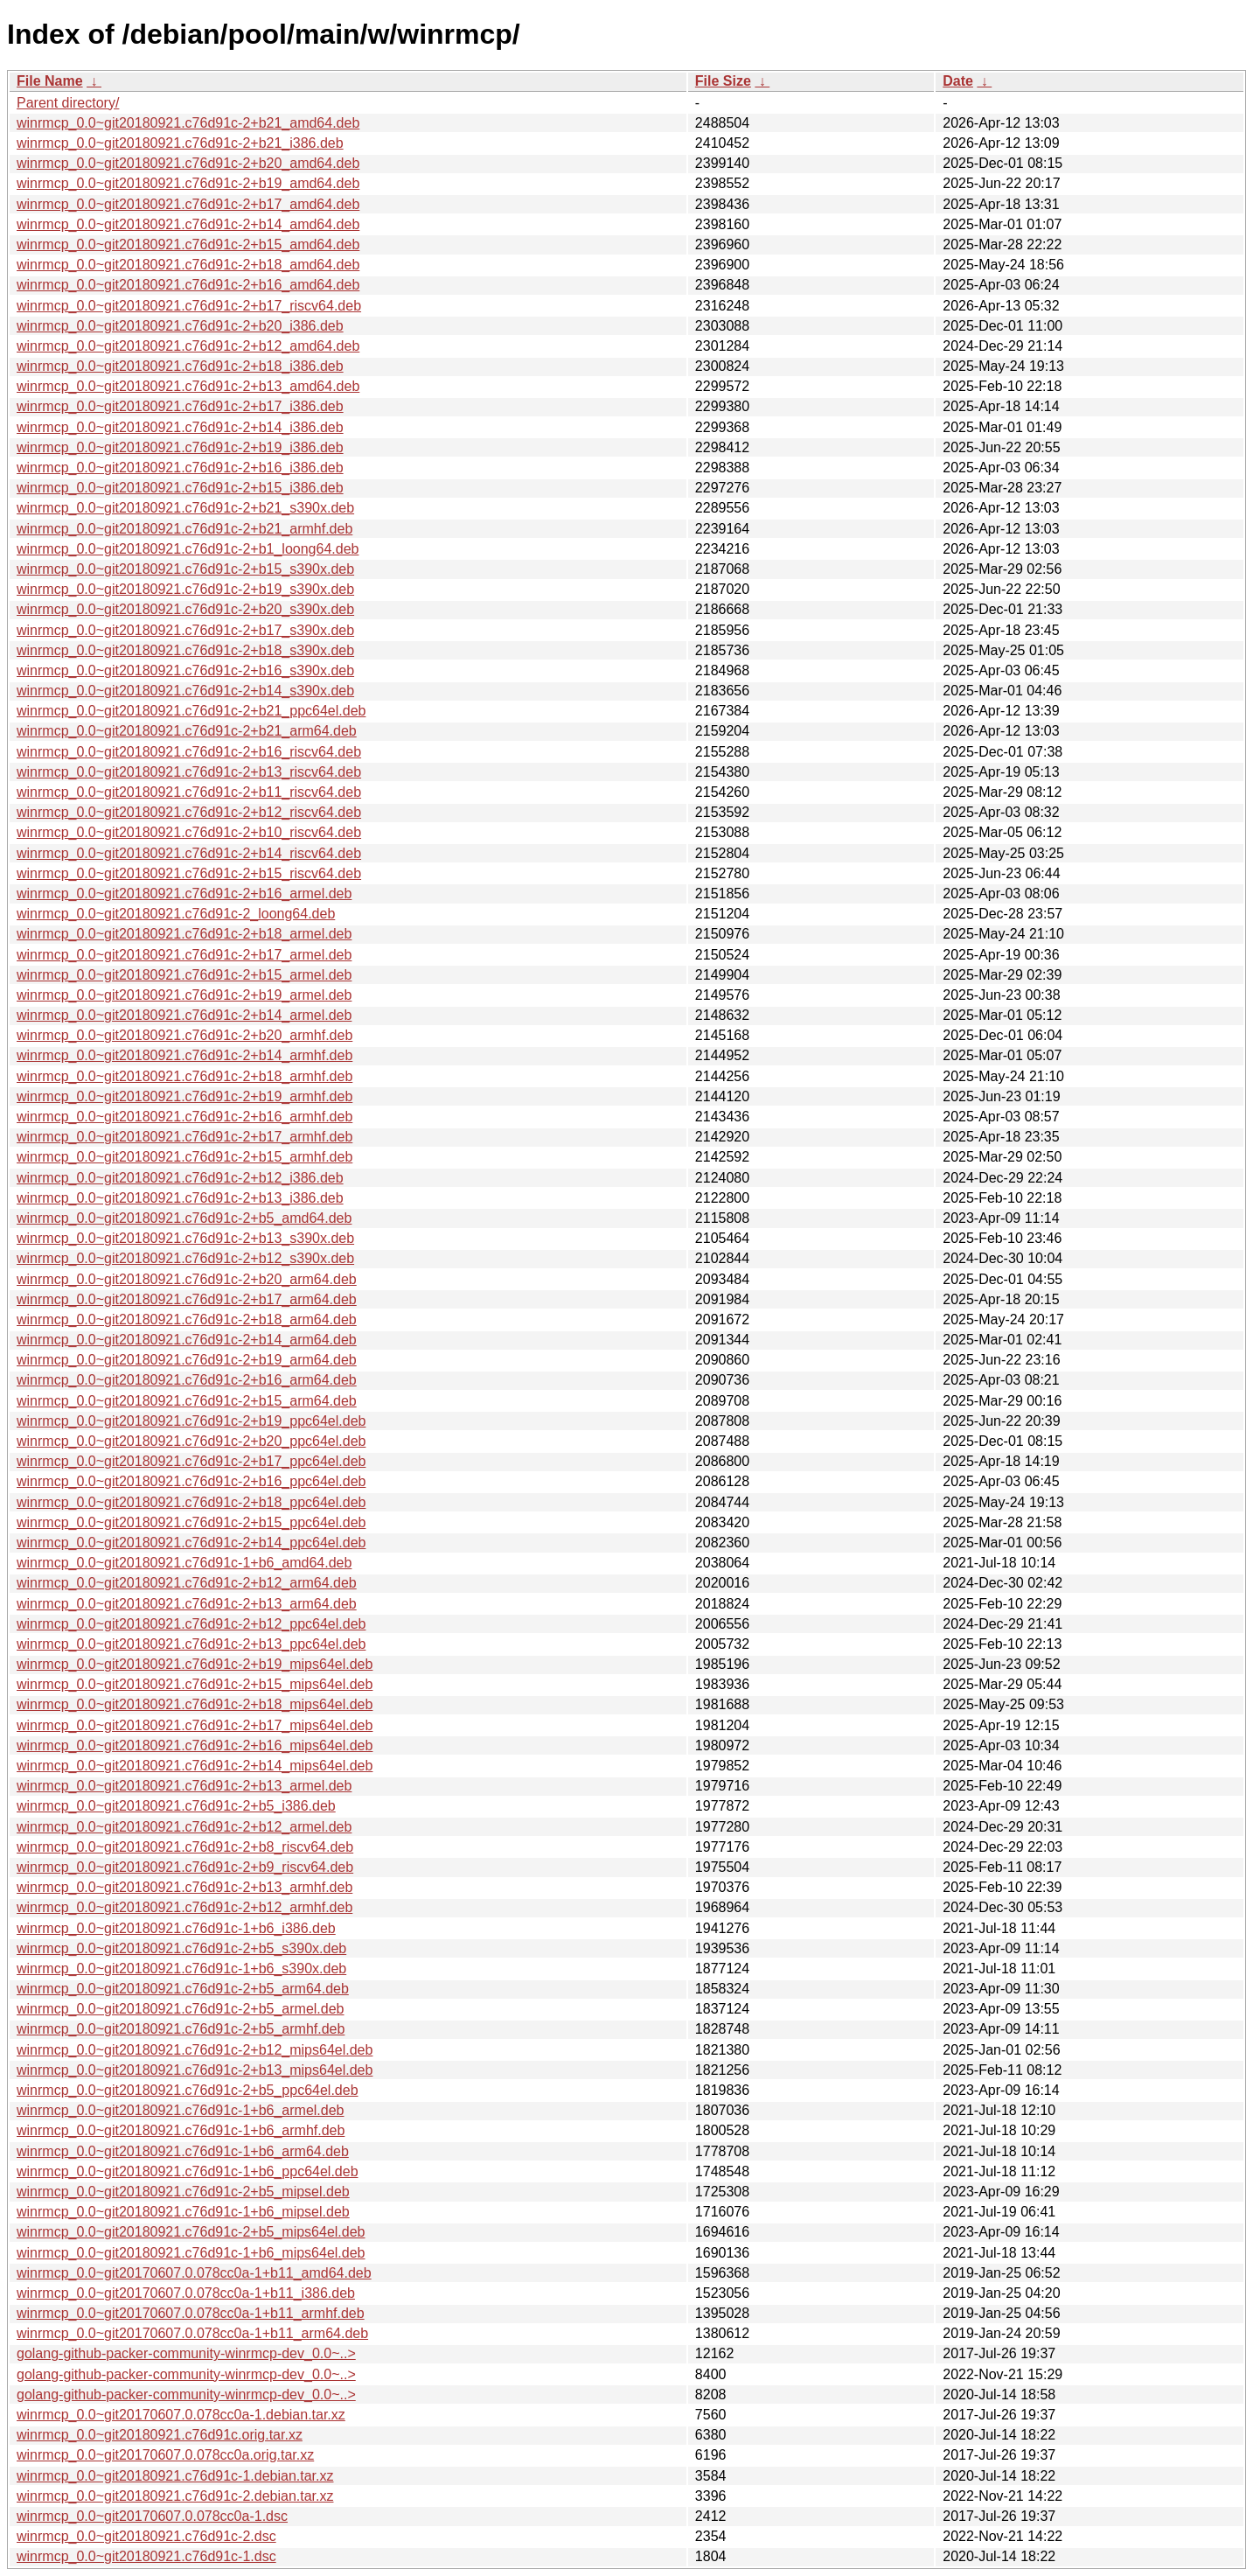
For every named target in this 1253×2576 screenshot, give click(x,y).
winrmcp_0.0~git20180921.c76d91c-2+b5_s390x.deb (181, 1948)
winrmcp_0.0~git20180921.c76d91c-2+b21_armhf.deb (184, 528)
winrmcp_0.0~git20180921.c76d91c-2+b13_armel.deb (184, 1785)
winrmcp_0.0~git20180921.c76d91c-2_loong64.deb (176, 913)
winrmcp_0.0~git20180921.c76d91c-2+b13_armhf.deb (184, 1887)
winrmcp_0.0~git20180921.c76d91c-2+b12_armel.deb (184, 1826)
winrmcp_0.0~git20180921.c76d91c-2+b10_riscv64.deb (189, 832)
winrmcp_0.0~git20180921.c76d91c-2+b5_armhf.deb (181, 2028)
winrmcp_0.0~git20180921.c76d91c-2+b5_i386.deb (176, 1805)
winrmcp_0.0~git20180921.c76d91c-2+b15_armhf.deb (184, 1156)
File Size (723, 80)
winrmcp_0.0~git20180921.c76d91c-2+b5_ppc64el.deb (187, 2090)
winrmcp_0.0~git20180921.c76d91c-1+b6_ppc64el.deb (187, 2171)
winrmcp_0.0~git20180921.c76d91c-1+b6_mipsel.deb (183, 2211)
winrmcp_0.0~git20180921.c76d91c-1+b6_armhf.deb (181, 2130)
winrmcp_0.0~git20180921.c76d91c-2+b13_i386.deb (180, 1197)
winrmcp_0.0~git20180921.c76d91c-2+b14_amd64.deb (188, 224)
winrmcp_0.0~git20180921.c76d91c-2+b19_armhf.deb (184, 1096)
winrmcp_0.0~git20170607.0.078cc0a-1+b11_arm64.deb (192, 2333)
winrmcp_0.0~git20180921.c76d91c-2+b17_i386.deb (180, 406)
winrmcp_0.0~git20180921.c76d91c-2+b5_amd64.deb (184, 1218)
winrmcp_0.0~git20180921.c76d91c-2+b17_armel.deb (184, 954)
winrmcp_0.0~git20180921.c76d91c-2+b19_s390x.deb (185, 589)
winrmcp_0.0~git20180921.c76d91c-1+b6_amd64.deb (184, 1562)
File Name (50, 80)
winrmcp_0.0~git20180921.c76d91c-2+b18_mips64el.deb (194, 1704)
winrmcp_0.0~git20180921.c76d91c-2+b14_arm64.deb (187, 1339)
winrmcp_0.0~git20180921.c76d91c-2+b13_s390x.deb (185, 1238)
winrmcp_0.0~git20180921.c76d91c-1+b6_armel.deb (180, 2110)
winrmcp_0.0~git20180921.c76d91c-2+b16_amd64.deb (188, 284)
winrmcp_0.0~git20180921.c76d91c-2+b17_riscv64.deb (189, 305)
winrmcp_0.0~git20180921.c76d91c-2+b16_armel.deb (184, 893)
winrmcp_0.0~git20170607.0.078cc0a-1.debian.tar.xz (181, 2414)
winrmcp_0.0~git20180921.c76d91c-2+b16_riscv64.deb (189, 751)
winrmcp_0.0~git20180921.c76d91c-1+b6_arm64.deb (183, 2151)
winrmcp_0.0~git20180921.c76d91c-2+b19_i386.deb (180, 447)
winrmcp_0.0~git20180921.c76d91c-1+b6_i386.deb (176, 1928)
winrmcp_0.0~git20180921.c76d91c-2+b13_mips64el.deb (194, 2070)
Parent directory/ (68, 102)
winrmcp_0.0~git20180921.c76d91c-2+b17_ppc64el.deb (191, 1461)
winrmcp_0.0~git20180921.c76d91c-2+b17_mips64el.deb (194, 1725)
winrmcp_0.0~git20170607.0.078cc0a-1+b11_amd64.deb (194, 2272)
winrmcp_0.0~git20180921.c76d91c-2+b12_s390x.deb (185, 1258)
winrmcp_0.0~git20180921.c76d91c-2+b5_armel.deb (180, 2008)
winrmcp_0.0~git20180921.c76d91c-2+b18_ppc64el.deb (191, 1502)
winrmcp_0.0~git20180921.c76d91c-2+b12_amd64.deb (188, 346)
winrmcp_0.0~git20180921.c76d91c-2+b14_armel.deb (184, 1015)
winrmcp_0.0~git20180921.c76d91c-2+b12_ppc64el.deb (191, 1623)
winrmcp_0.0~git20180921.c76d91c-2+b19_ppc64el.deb (191, 1421)
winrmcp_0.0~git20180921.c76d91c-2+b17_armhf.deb (184, 1136)
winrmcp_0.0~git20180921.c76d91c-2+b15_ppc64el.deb (191, 1522)
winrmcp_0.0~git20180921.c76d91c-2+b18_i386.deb (180, 366)
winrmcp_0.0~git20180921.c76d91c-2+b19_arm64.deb (187, 1359)
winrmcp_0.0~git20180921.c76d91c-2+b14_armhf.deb (184, 1055)
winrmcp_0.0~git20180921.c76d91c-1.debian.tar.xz (175, 2475)
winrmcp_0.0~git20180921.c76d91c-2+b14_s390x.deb (185, 690)
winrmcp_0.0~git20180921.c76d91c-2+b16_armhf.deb (184, 1116)
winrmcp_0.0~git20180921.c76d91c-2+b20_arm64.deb (187, 1279)
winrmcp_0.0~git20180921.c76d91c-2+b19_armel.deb (184, 995)
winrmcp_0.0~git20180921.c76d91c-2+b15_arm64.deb (187, 1400)
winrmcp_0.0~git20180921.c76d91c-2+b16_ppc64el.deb (191, 1481)
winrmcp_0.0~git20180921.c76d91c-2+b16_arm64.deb (187, 1379)
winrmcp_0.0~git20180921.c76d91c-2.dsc (146, 2536)
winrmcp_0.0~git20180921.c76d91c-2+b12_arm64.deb (187, 1582)
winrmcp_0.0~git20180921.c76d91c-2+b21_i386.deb (180, 143)
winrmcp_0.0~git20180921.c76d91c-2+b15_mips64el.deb (194, 1684)
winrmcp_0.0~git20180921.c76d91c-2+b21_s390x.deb (185, 507)
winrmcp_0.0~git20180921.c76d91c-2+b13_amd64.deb (188, 386)
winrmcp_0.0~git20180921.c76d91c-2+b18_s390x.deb (185, 650)
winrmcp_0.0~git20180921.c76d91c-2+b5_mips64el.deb (191, 2231)
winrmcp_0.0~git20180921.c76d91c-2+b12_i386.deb (180, 1177)
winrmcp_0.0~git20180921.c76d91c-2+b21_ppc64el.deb (191, 710)
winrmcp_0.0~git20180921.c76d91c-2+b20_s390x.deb (185, 609)
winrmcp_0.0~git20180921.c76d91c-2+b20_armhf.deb (184, 1035)
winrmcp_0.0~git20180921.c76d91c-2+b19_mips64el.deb (194, 1664)
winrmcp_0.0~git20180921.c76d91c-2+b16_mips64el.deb (194, 1745)
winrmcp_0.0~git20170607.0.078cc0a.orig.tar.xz (165, 2454)
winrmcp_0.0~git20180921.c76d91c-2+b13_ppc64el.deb (191, 1644)
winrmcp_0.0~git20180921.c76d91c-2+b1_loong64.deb (187, 548)
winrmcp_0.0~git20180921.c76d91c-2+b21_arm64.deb (187, 730)
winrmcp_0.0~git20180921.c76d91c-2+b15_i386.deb (180, 487)
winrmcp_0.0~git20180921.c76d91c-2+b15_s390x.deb (185, 569)
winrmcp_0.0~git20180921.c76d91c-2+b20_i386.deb (180, 325)
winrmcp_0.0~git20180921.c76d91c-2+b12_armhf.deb (184, 1907)
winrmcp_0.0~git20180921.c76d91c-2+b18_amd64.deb (188, 264)
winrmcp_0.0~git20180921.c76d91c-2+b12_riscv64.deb (189, 812)
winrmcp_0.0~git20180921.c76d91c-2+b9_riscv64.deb (185, 1867)
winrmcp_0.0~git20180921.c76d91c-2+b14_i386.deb (180, 427)
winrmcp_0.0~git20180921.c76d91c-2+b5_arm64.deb (183, 1988)
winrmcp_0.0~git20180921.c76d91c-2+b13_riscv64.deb (189, 771)
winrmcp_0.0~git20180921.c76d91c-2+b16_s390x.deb (185, 670)
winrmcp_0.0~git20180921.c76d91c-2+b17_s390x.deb (185, 630)
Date (958, 80)
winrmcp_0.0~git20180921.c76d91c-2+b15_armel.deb (184, 974)
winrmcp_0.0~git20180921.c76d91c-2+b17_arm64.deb (187, 1299)
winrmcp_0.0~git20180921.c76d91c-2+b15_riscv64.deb (189, 873)
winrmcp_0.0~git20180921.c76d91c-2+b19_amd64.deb (188, 183)
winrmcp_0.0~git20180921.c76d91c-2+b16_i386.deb (180, 467)
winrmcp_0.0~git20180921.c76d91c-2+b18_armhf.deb (184, 1076)
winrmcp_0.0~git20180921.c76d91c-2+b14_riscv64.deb (189, 853)
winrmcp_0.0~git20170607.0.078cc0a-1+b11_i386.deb (186, 2293)
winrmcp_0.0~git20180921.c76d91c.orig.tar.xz (160, 2434)
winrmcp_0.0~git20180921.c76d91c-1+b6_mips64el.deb (191, 2252)
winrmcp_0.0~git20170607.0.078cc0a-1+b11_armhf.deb (191, 2313)
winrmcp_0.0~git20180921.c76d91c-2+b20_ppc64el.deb (191, 1441)
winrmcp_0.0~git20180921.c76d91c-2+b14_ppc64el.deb (191, 1542)
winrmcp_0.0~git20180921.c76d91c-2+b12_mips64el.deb (194, 2049)
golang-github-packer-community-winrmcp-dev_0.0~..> (186, 2353)
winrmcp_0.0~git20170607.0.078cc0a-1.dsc (152, 2516)
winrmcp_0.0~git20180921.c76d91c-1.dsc (146, 2556)
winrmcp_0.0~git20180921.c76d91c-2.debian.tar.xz (175, 2496)
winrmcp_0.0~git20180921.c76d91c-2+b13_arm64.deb (187, 1603)
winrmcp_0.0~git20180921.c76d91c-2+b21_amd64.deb (188, 122)
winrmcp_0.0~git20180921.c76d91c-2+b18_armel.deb (184, 933)
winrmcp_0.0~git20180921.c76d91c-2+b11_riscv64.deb (189, 792)
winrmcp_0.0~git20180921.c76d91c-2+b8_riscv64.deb (185, 1847)
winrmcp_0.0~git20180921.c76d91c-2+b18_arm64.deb (187, 1319)
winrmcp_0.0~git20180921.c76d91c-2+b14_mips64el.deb (194, 1765)
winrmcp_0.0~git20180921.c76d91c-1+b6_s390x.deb (181, 1968)
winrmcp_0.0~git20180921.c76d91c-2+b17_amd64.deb (188, 204)
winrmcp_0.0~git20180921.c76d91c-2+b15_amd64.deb (188, 244)
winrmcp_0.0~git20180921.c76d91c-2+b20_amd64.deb (188, 163)
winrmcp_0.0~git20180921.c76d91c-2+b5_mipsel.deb (183, 2191)
